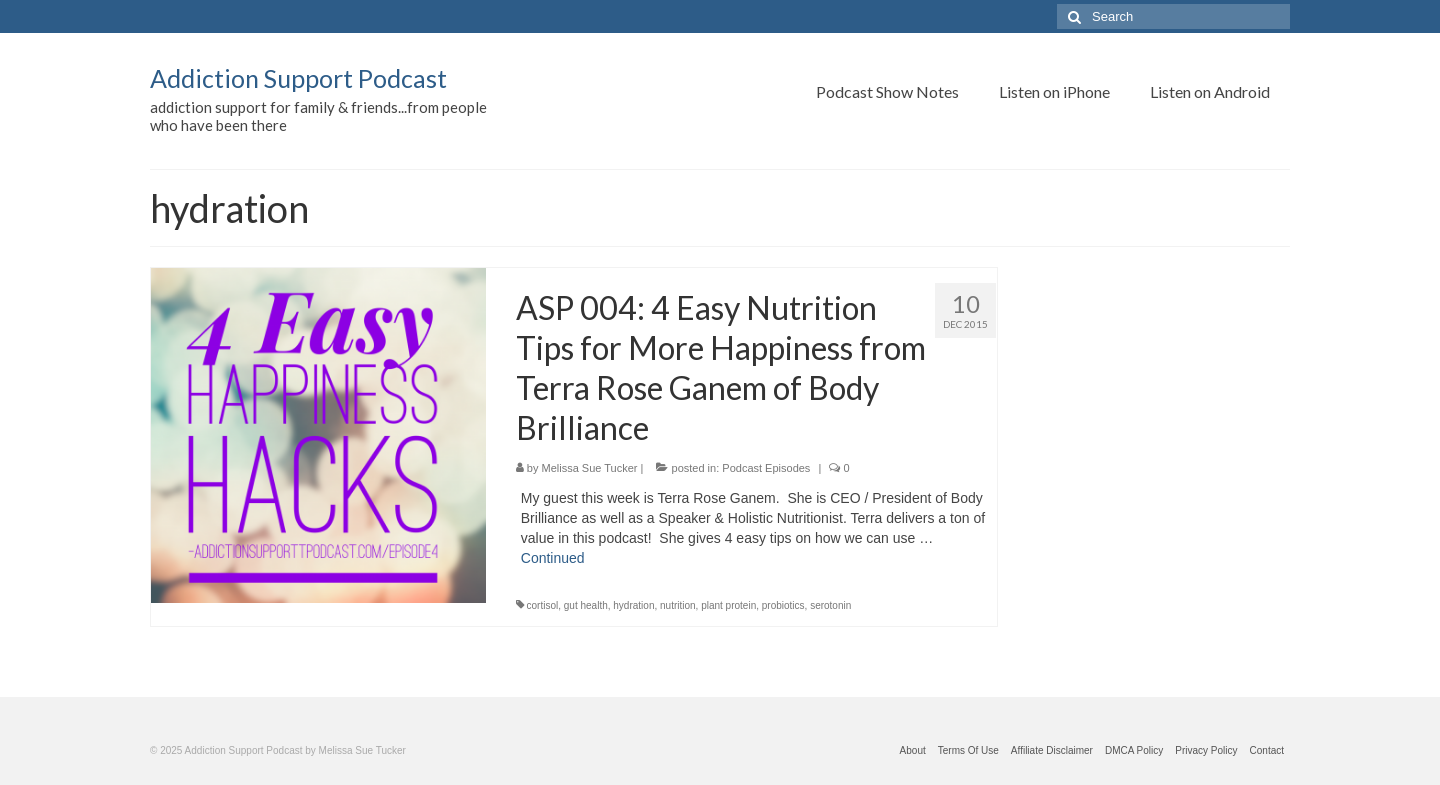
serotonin (830, 605)
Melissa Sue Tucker (590, 468)
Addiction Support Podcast (298, 78)
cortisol (543, 605)
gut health (586, 605)
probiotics (783, 605)
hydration (633, 605)
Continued (553, 558)
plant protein (728, 605)
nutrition (678, 605)
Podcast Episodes (766, 468)
